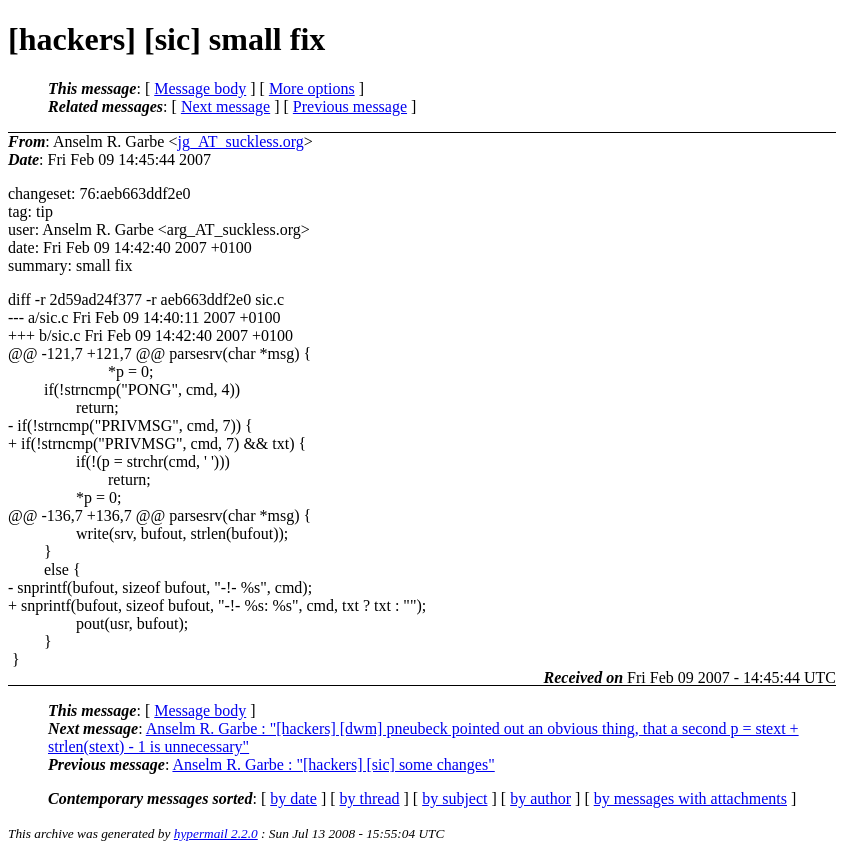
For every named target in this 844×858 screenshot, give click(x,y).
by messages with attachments (690, 798)
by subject (454, 798)
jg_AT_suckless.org (240, 141)
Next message (225, 106)
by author (540, 798)
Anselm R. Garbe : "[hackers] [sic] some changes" (333, 764)
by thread (370, 798)
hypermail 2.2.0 (216, 833)
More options (312, 88)
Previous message (350, 106)
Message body (200, 88)
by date (293, 798)
